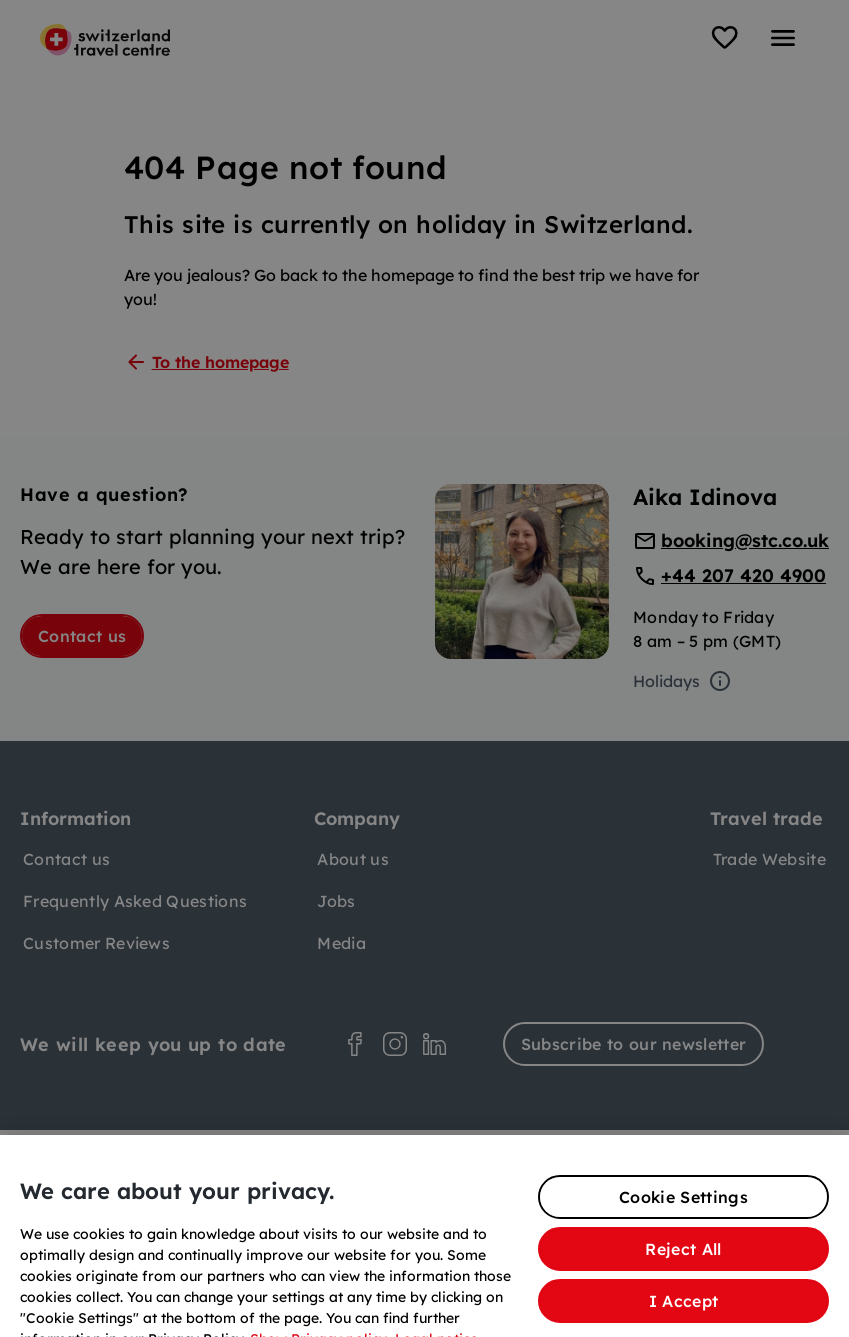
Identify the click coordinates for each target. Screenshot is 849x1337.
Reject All (683, 1267)
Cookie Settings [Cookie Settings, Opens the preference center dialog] (683, 1215)
